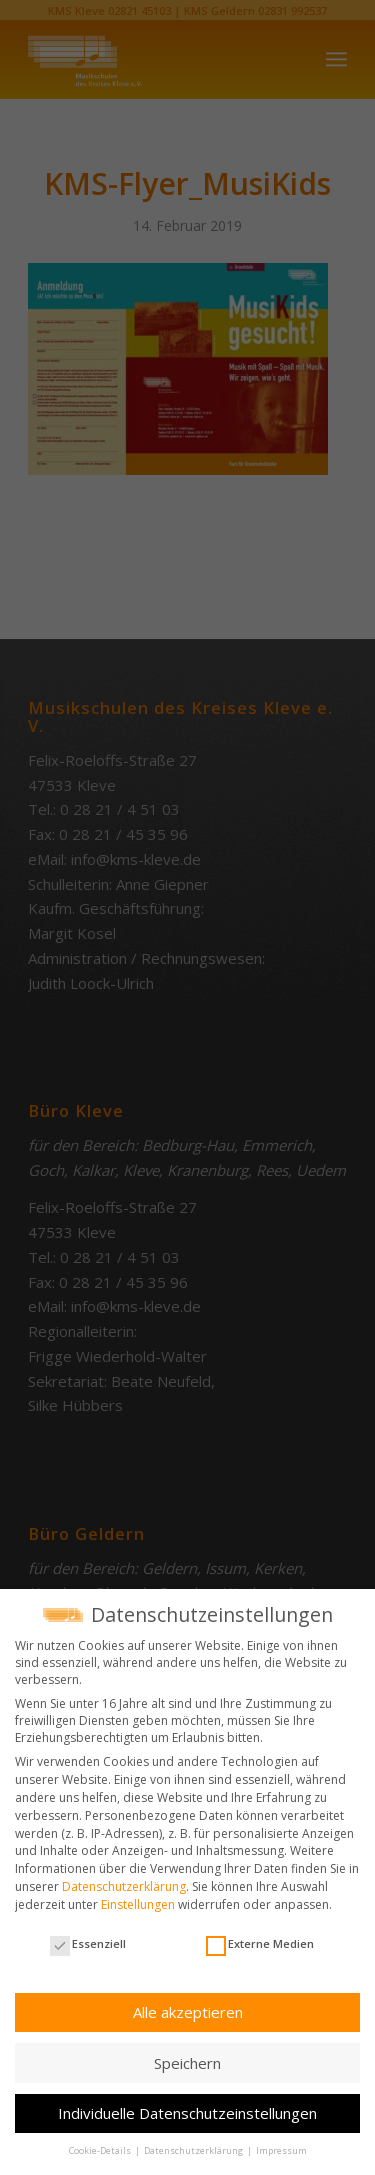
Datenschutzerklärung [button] (194, 2150)
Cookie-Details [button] (101, 2150)
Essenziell (88, 1943)
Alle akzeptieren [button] (188, 2012)
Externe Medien (260, 1943)
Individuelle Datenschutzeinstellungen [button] (187, 2113)
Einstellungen (138, 1904)
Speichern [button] (187, 2063)
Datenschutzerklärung (124, 1886)
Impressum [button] (281, 2150)
